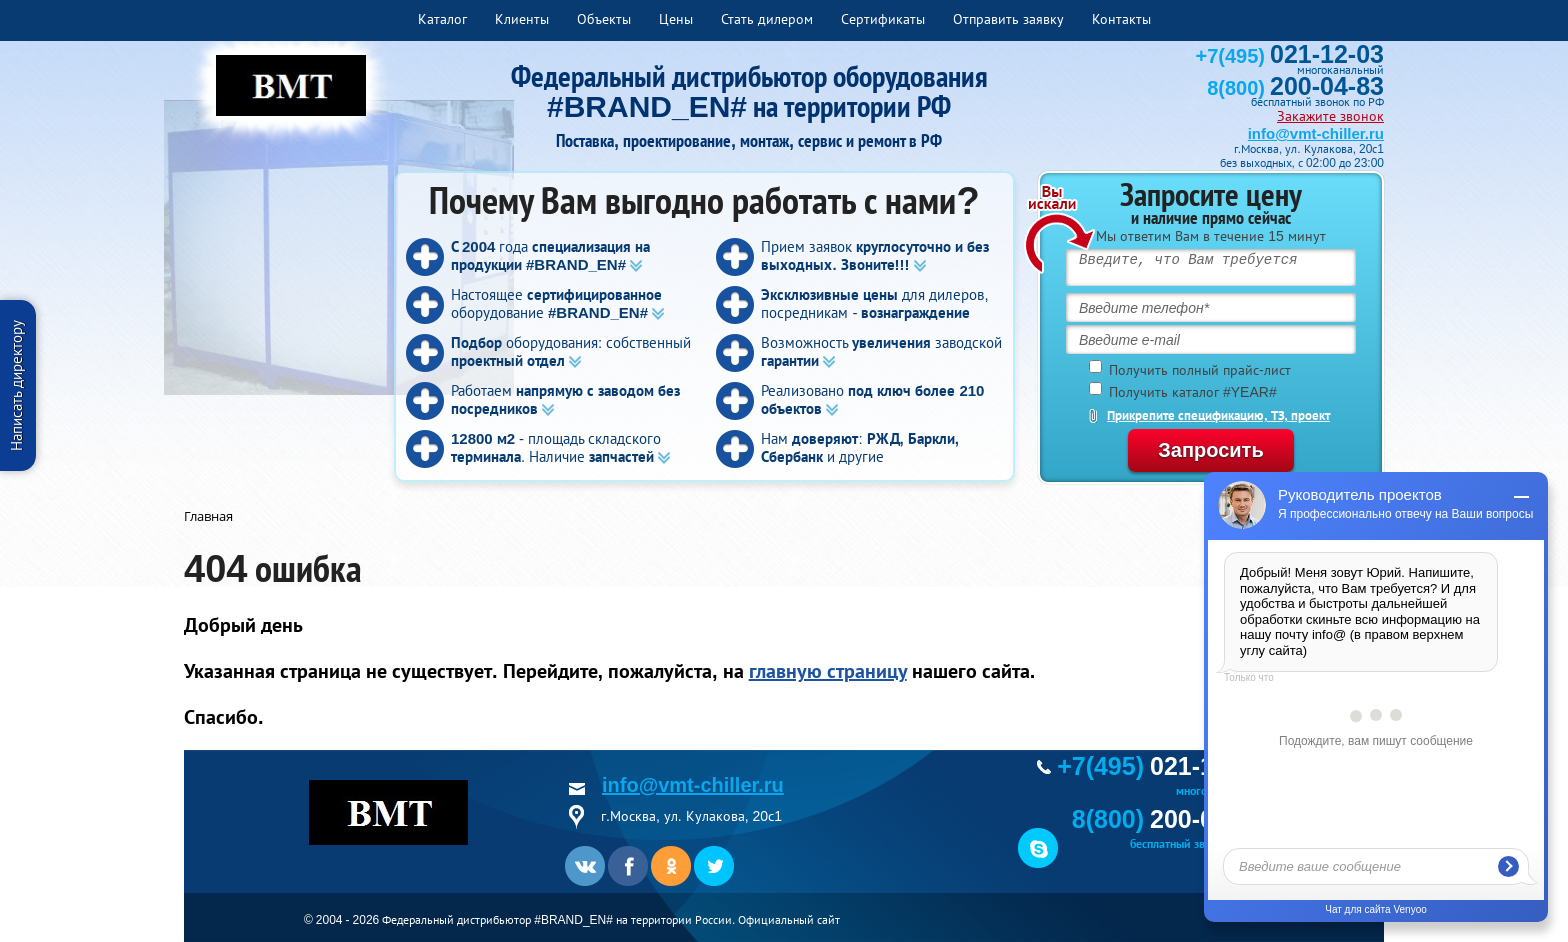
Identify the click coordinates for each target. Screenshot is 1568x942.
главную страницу (828, 671)
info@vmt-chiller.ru (1316, 133)
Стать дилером (767, 19)
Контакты (1121, 19)
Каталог (442, 19)
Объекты (604, 19)
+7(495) (1290, 56)
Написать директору (16, 385)
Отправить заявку (1008, 19)
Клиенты (522, 19)
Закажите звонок (1330, 116)
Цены (676, 19)
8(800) (1295, 88)
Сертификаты (883, 19)
